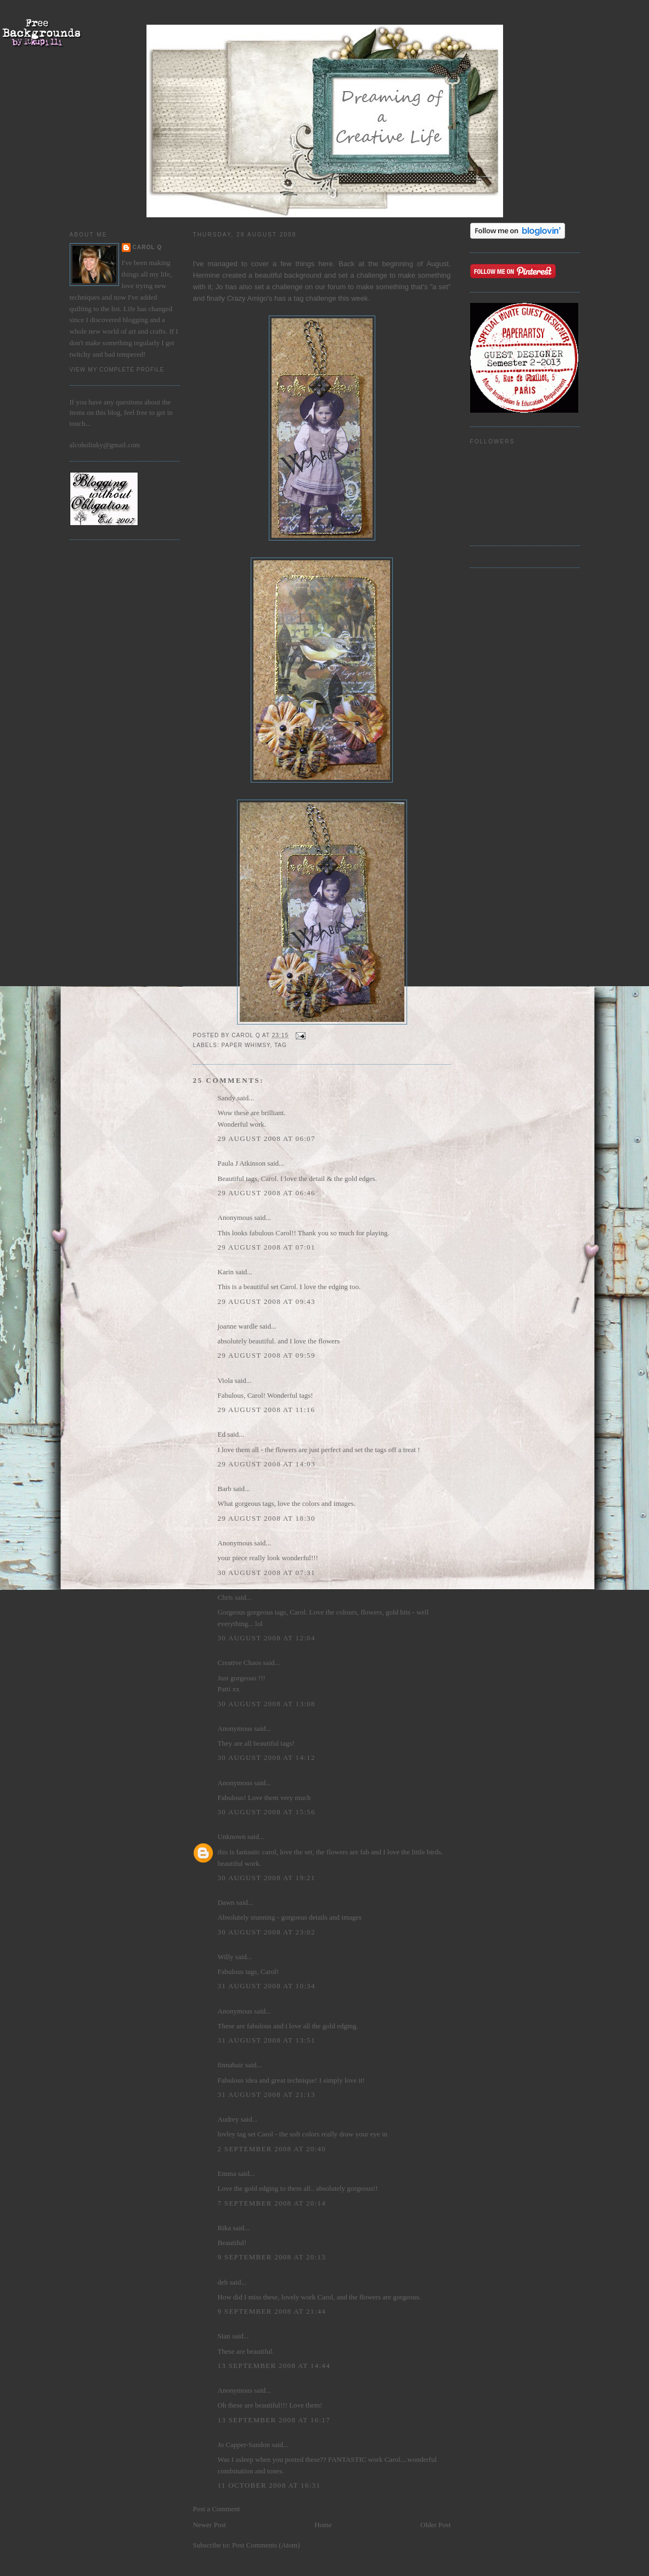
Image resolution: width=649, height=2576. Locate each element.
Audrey (228, 2119)
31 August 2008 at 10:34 (266, 1986)
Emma (227, 2173)
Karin (226, 1272)
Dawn (226, 1902)
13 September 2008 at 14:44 (274, 2365)
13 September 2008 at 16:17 (274, 2420)
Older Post (435, 2525)
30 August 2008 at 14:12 (266, 1757)
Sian (224, 2336)
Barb (225, 1488)
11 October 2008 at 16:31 (269, 2485)
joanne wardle (238, 1326)
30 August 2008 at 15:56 (266, 1812)
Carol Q (147, 247)
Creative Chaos (240, 1662)
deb (223, 2282)
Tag (280, 1045)
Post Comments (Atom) (266, 2545)
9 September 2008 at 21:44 (272, 2311)
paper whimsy (246, 1045)
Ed (221, 1434)
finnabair (231, 2065)
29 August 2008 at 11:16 (266, 1409)
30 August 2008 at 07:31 (266, 1572)
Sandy (227, 1098)
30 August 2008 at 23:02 (266, 1932)
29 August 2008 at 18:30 (266, 1518)
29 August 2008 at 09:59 (266, 1355)
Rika (225, 2228)
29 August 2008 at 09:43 (266, 1301)
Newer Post (209, 2525)
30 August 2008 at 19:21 (266, 1878)
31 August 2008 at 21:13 (266, 2094)
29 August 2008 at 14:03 (266, 1464)
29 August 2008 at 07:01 (266, 1247)
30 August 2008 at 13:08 (266, 1704)
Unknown (232, 1836)
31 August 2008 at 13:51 (266, 2040)
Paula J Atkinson (242, 1163)
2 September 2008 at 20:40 (272, 2149)
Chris (225, 1597)
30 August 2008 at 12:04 (266, 1638)
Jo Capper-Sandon (244, 2444)
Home (323, 2525)
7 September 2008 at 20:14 (272, 2203)
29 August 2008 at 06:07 (266, 1138)
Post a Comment (216, 2509)
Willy (226, 1957)
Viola (226, 1380)
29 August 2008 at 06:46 (266, 1193)
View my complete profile (117, 370)
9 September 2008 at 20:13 (272, 2257)
